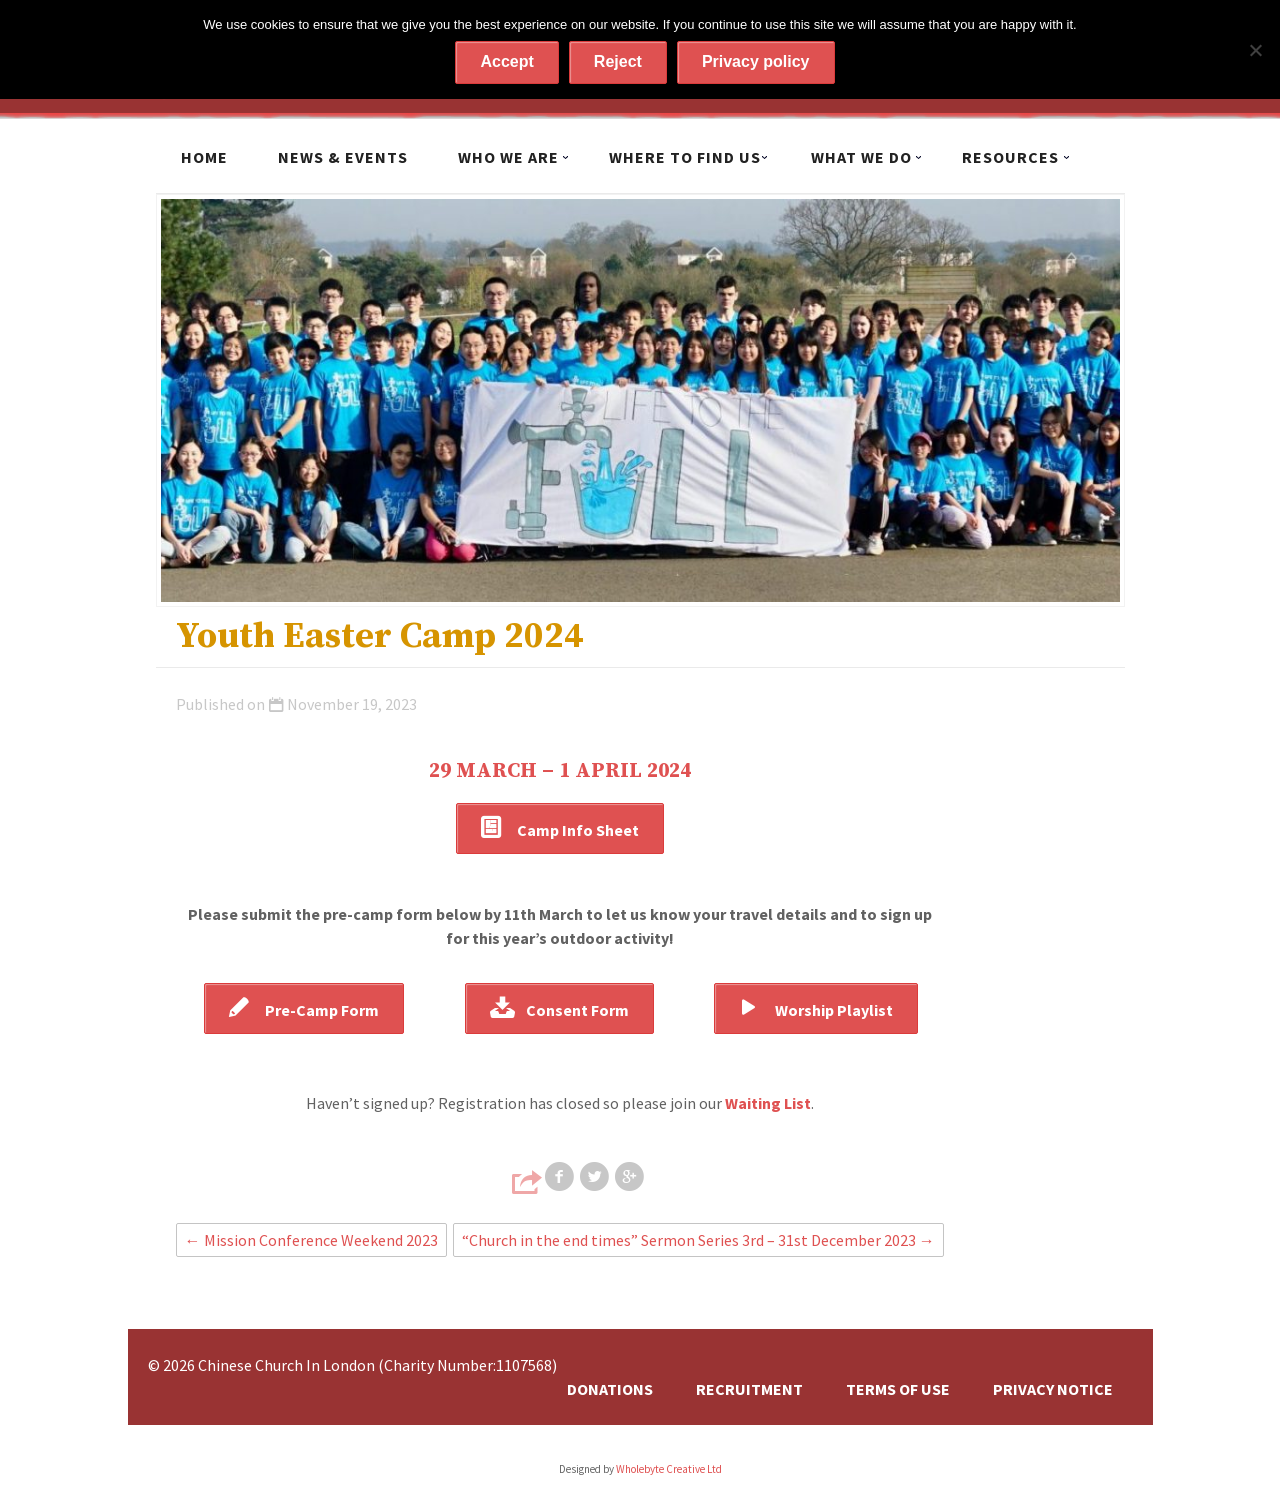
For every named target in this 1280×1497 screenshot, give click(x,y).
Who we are (508, 157)
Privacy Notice (1053, 1389)
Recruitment (749, 1389)
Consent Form (577, 1010)
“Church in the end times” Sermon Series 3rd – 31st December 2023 (698, 1240)
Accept (506, 61)
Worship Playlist (834, 1010)
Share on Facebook (561, 1177)
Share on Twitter (596, 1177)
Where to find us (685, 157)
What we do (861, 157)
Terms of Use (898, 1389)
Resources (1010, 157)
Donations (610, 1389)
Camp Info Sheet (578, 830)
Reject (618, 61)
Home (204, 157)
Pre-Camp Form (322, 1010)
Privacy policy (756, 61)
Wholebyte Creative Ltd (669, 1469)
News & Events (343, 157)
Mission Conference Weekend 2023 (311, 1240)
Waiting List (768, 1103)
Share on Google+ (631, 1177)
